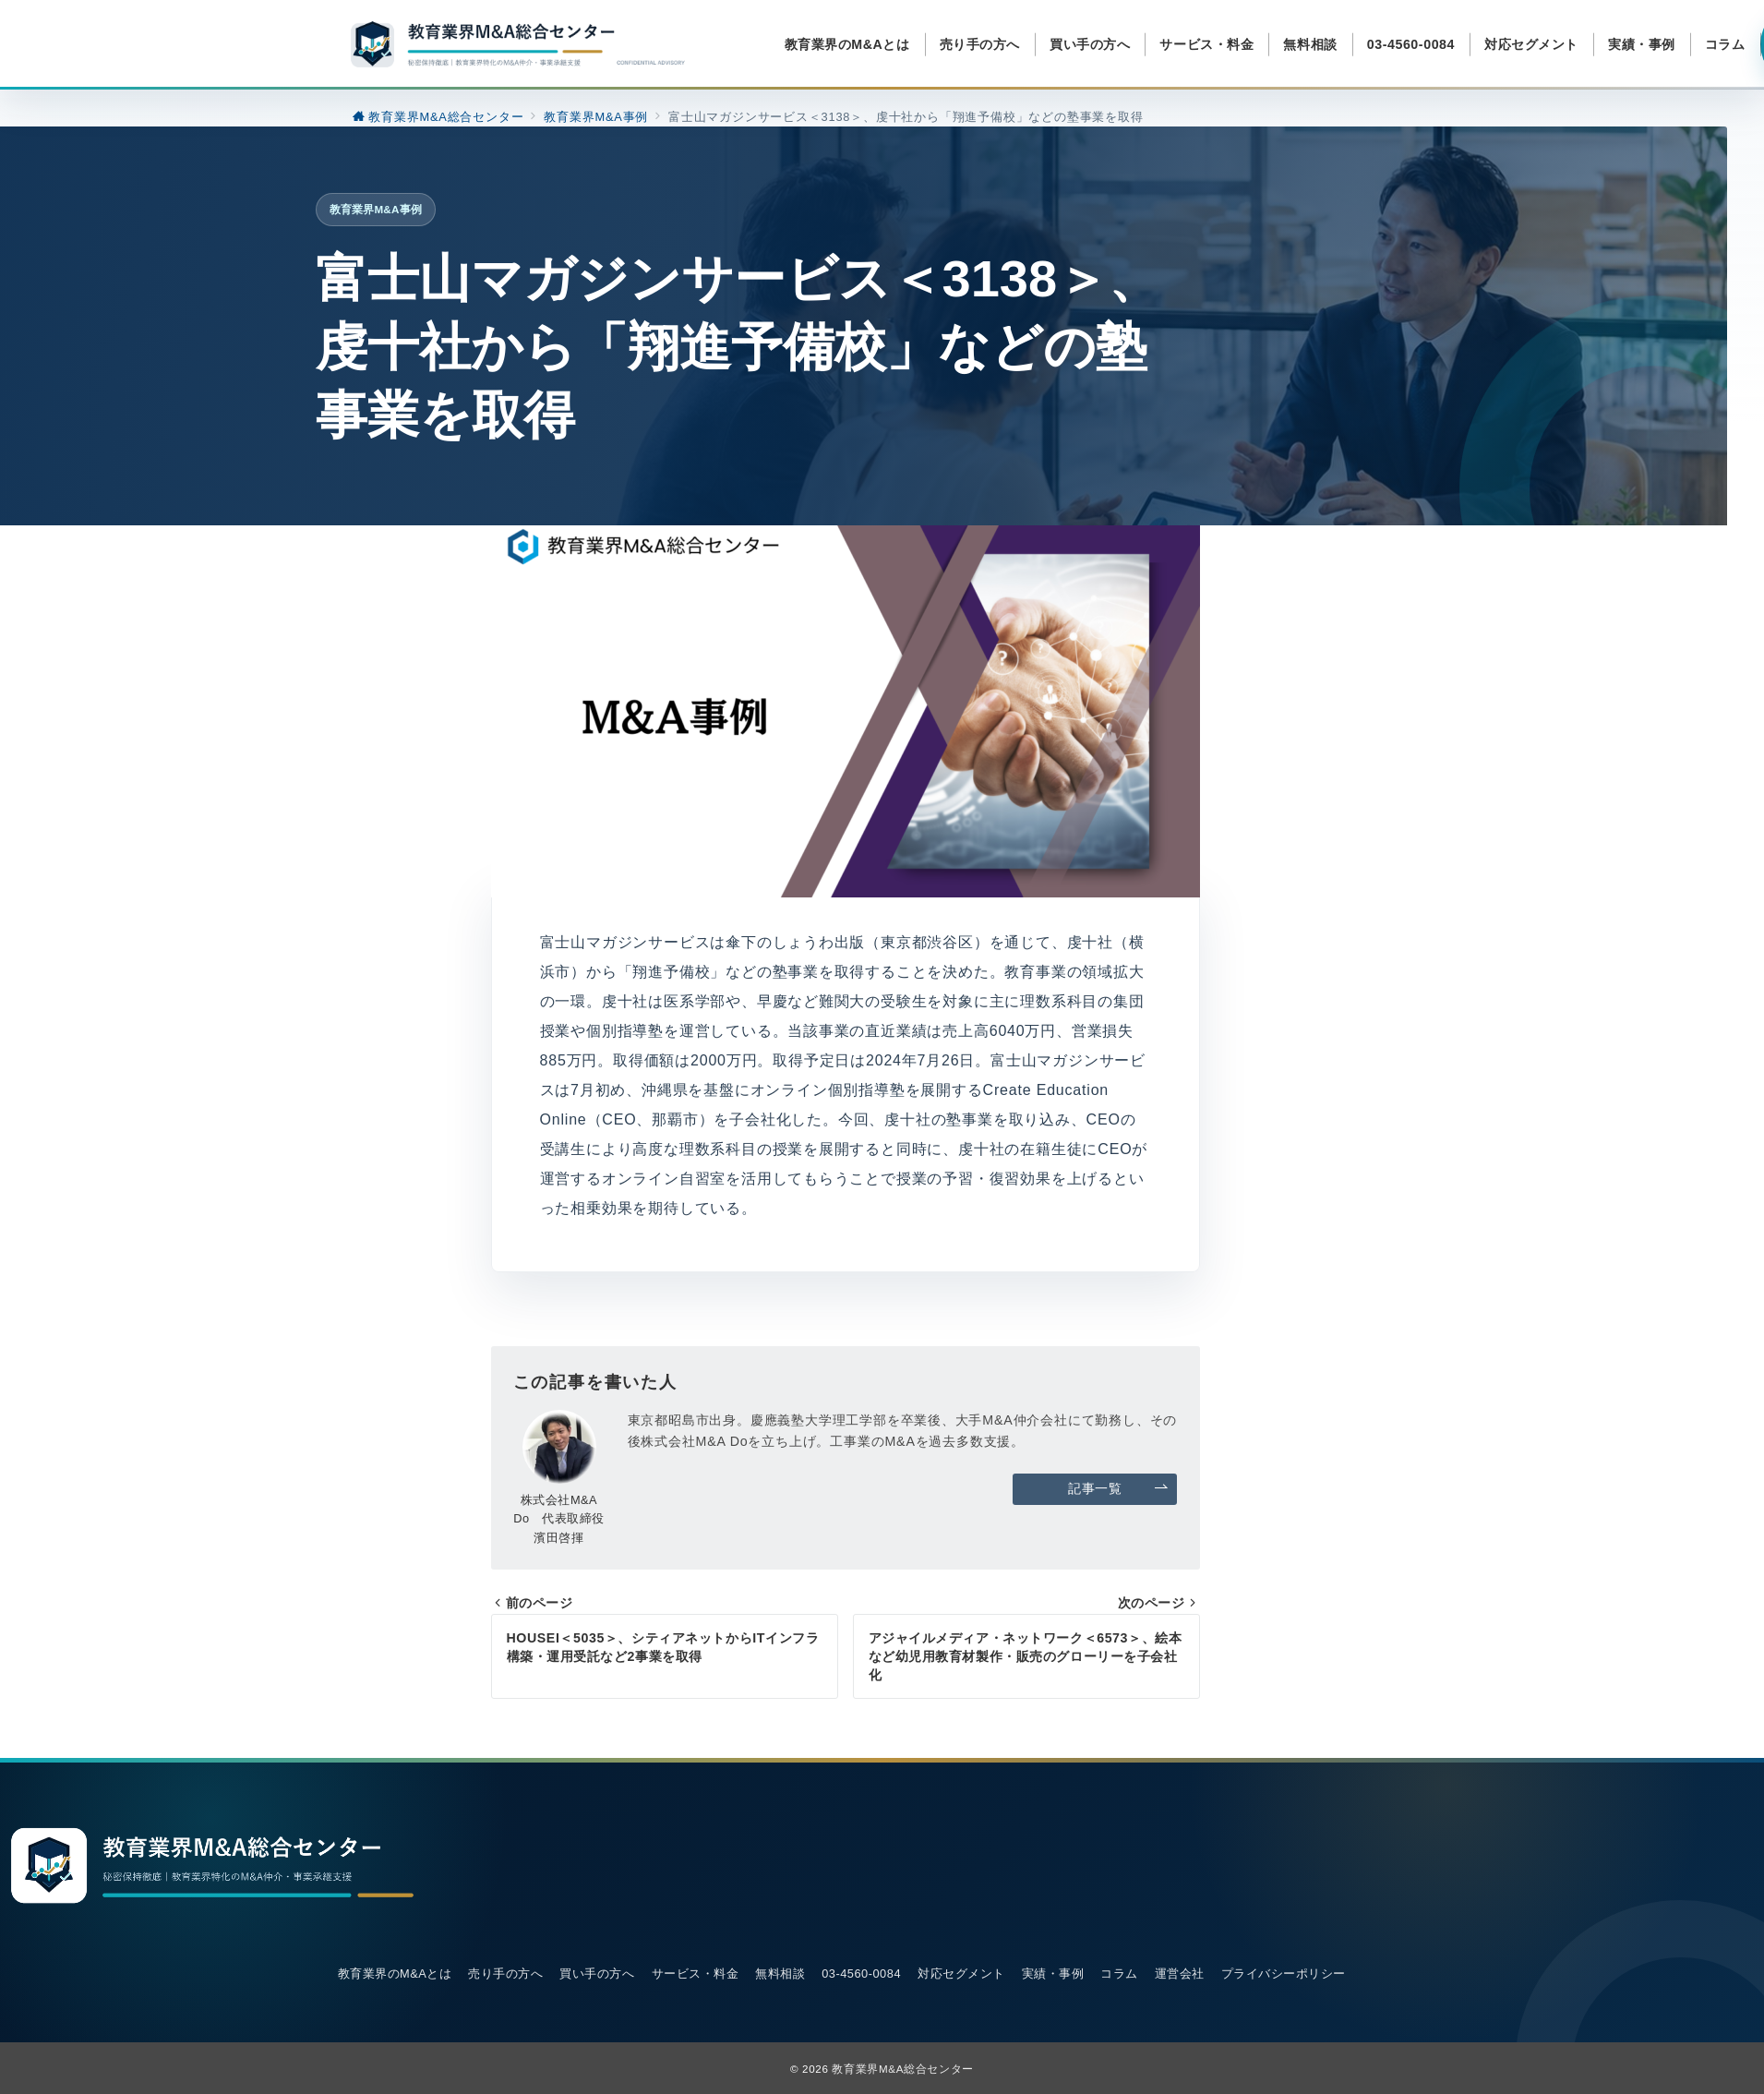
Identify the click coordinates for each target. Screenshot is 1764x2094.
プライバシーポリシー (1283, 1973)
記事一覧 (1118, 1488)
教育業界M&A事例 (376, 209)
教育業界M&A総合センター (903, 2069)
